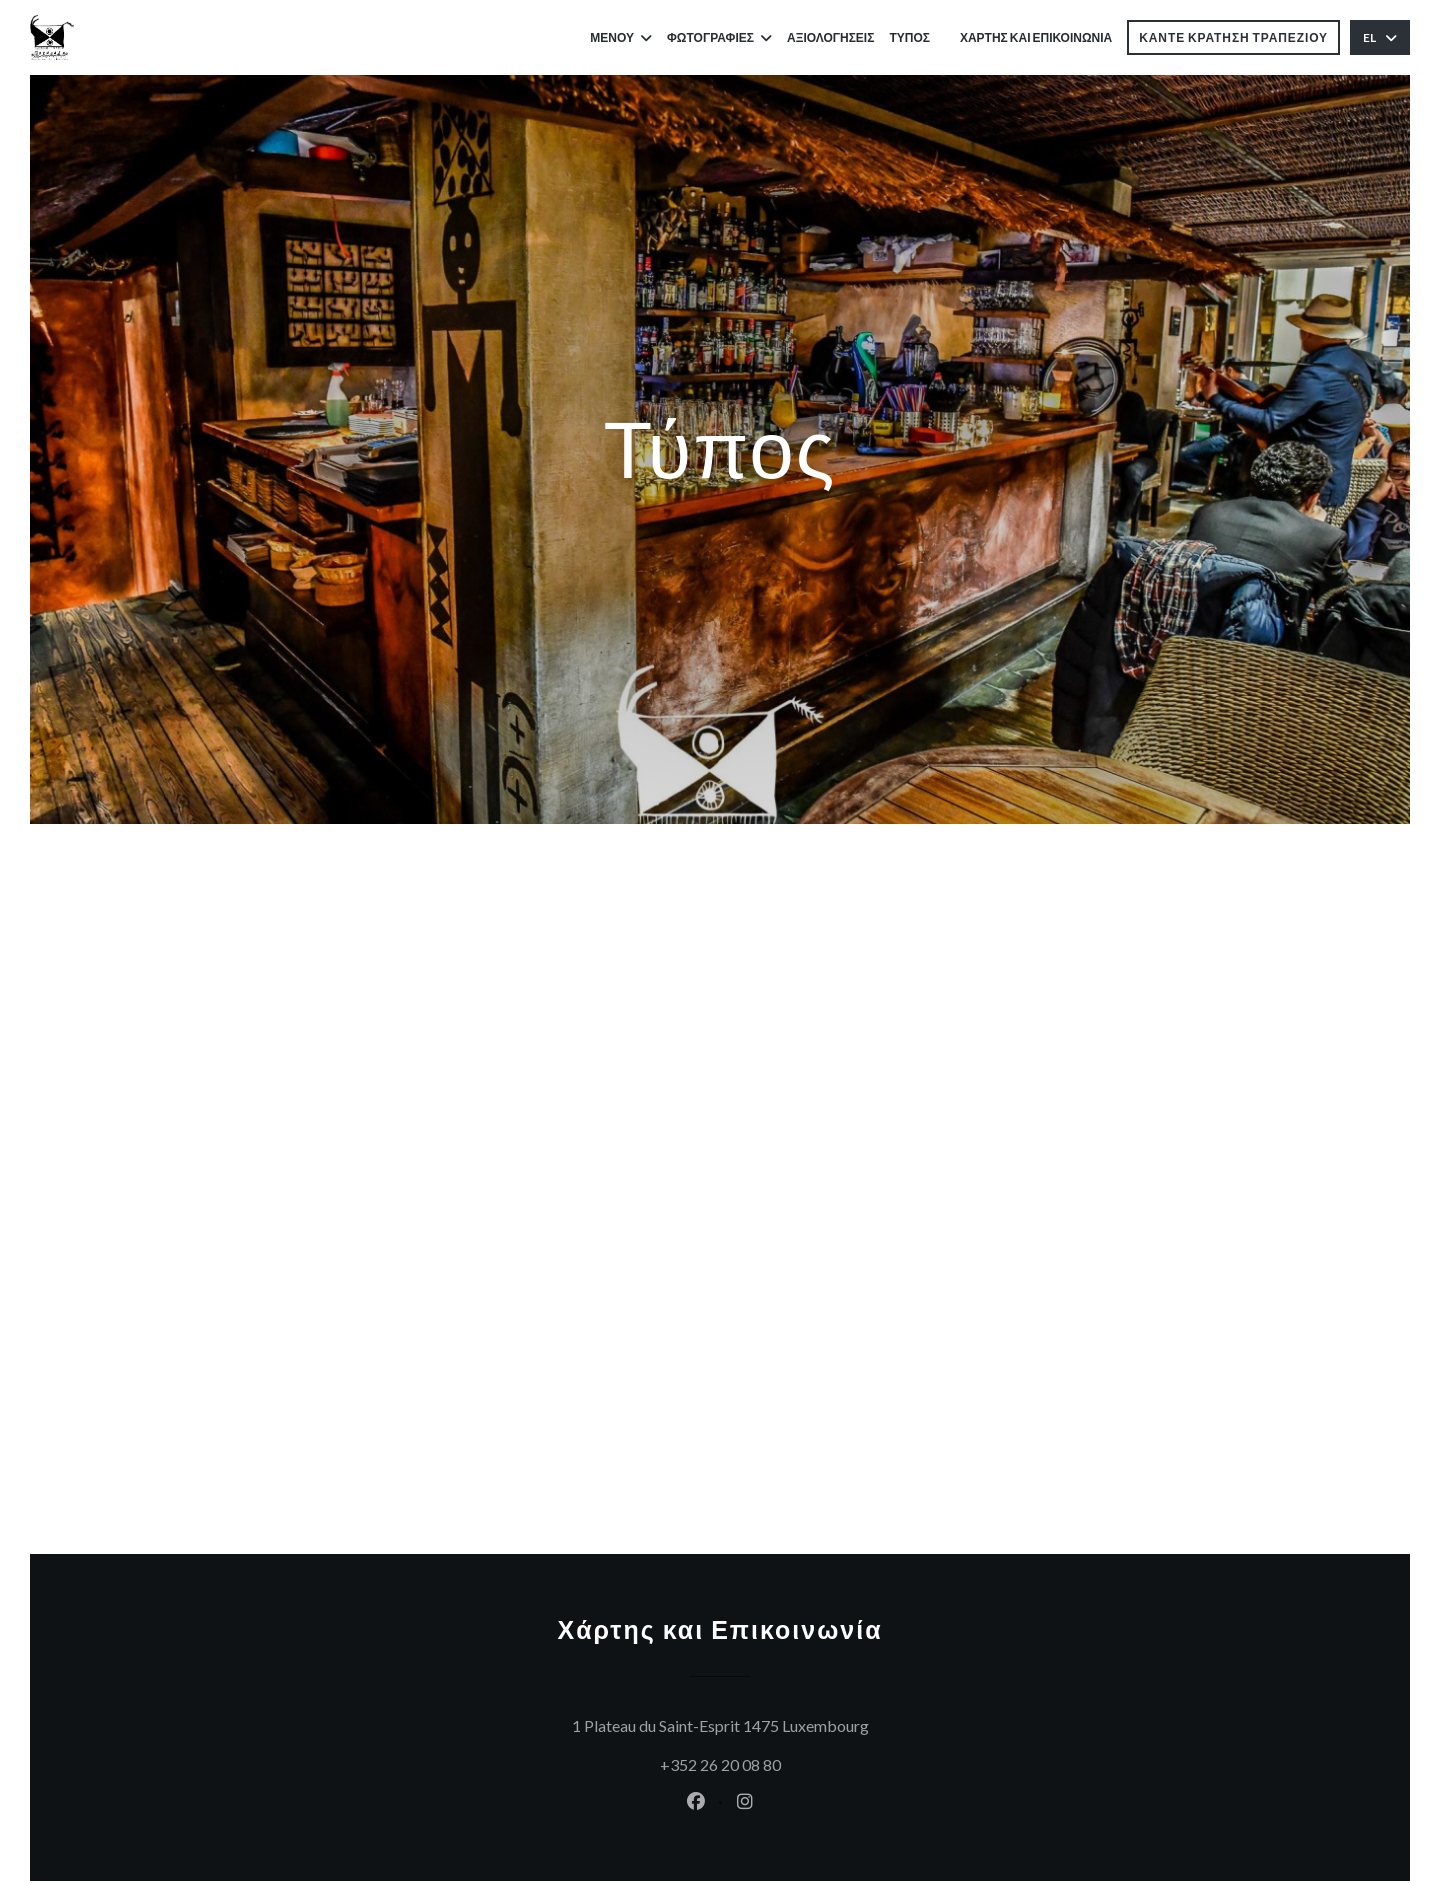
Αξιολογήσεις (830, 37)
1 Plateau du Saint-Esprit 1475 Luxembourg (816, 1723)
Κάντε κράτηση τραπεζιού (1233, 37)
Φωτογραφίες (719, 37)
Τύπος (909, 37)
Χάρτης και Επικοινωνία (1036, 37)
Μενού (621, 37)
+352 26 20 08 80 (720, 1764)
